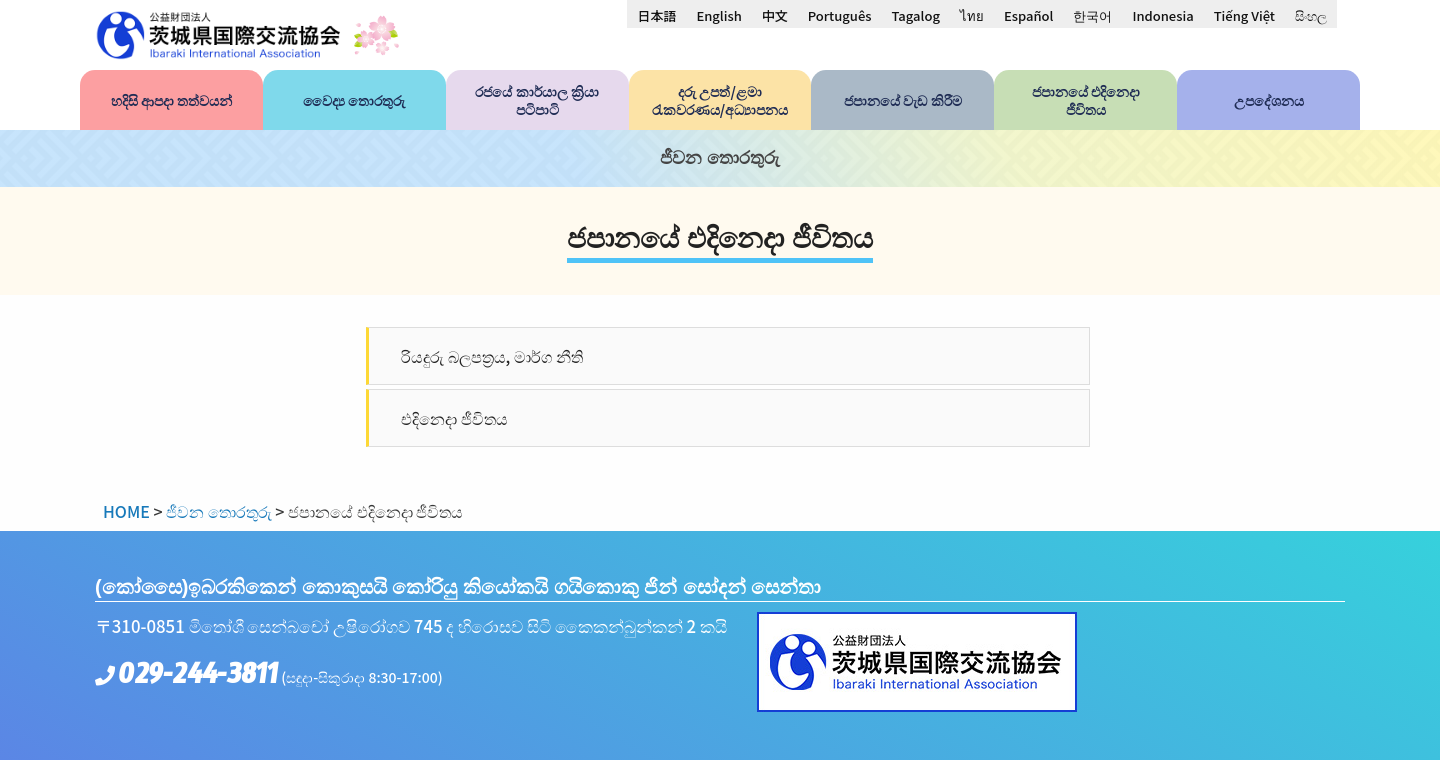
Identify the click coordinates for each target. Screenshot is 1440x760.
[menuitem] (656, 15)
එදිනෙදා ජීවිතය (454, 418)
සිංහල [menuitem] (1311, 15)
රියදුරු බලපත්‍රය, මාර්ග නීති (492, 356)
